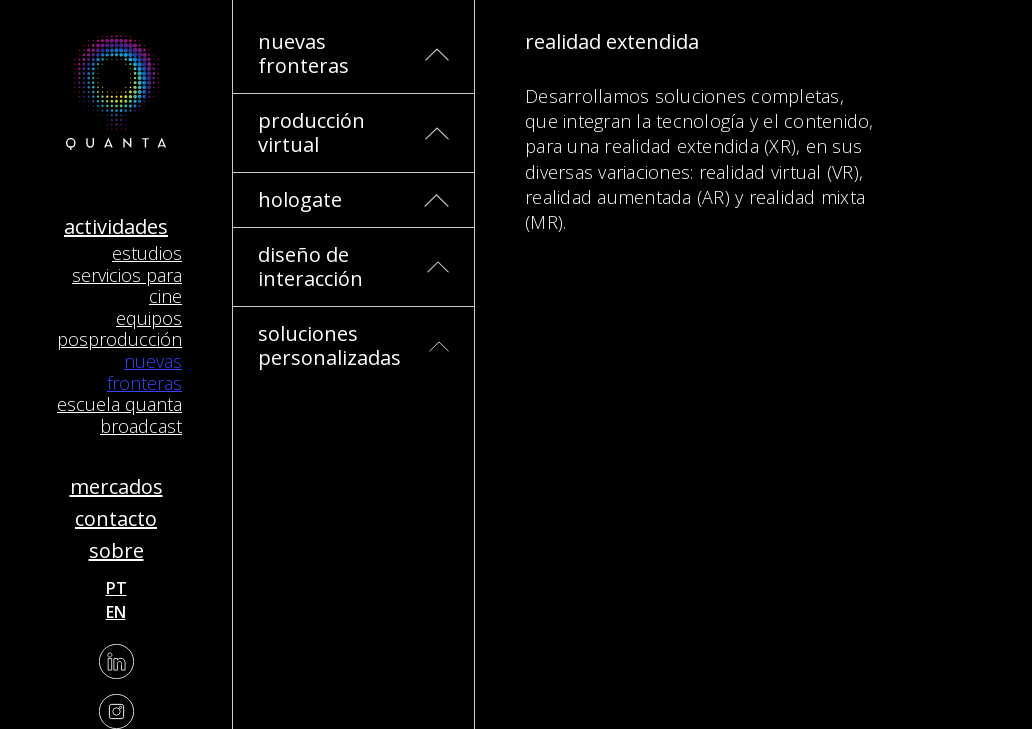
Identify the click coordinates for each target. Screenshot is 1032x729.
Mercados (116, 486)
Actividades (116, 226)
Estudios (147, 253)
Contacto (116, 518)
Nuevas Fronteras (144, 372)
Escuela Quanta (119, 404)
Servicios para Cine (127, 286)
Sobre (116, 550)
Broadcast (141, 426)
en (116, 612)
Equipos (149, 318)
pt (116, 588)
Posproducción (119, 339)
